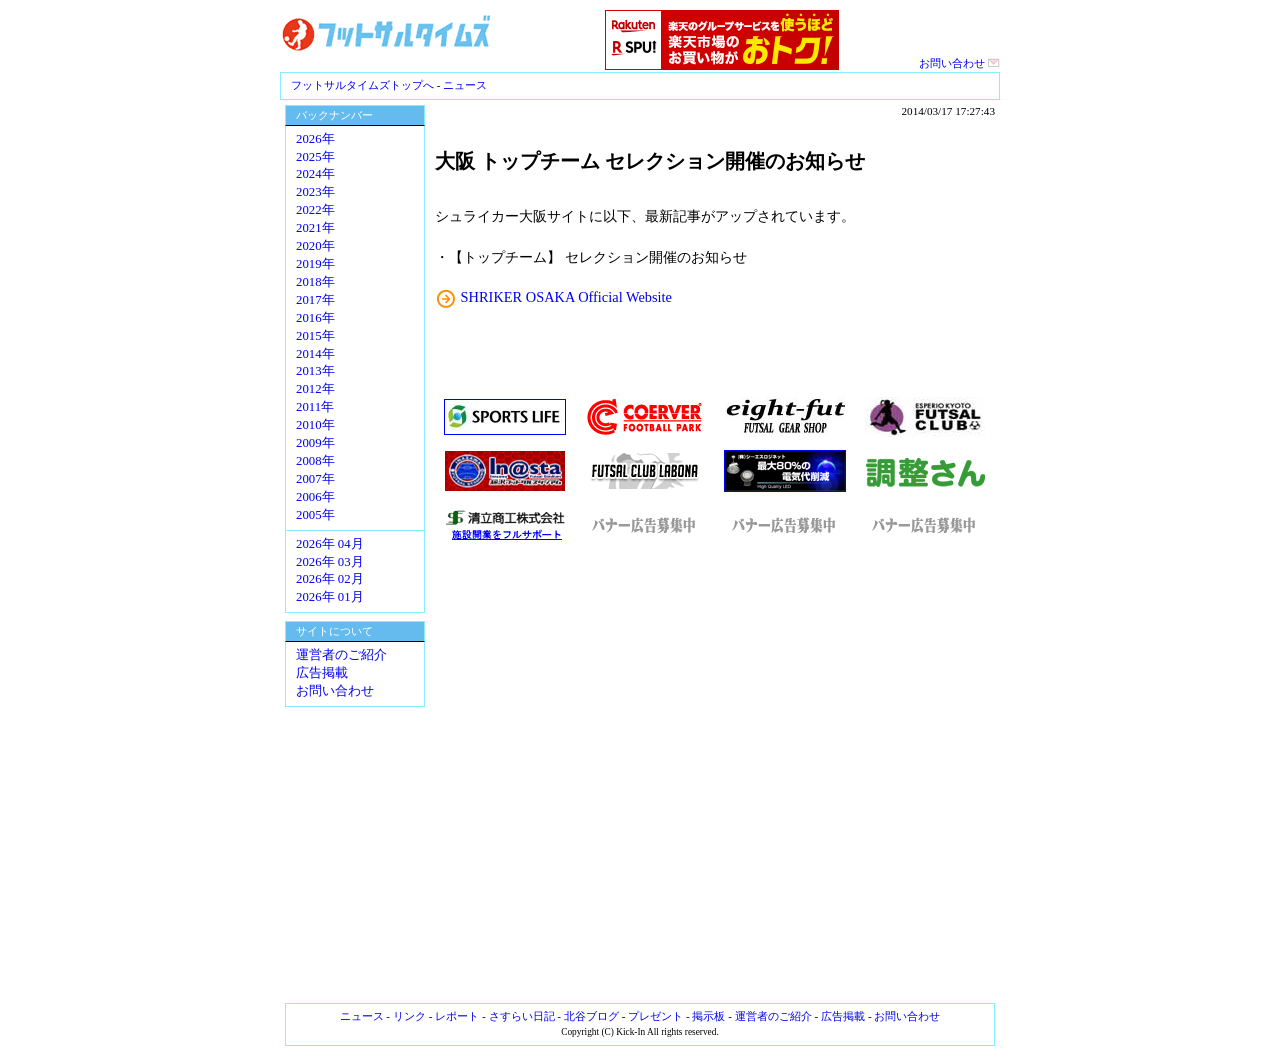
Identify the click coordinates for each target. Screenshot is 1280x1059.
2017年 (315, 300)
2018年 (315, 282)
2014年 (315, 354)
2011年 (315, 407)
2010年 (315, 425)
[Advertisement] (715, 773)
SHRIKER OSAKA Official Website (566, 297)
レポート (457, 1016)
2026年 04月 (330, 544)
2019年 (315, 264)
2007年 (315, 479)
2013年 (315, 371)
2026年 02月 (330, 579)
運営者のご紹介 (341, 655)
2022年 (315, 210)
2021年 (315, 228)
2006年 (315, 497)
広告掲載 (322, 673)
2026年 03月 (330, 562)
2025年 (315, 157)
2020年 (315, 246)
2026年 (315, 139)
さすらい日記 (522, 1016)
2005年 (315, 515)
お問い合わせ (959, 63)
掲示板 (708, 1016)
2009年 (315, 443)
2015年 (315, 336)
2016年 (315, 318)
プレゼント (655, 1016)
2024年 (315, 174)
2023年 (315, 192)
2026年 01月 (330, 597)
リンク (409, 1016)
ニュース (465, 85)
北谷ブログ (591, 1016)
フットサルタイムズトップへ (362, 85)
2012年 (315, 389)
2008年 (315, 461)
